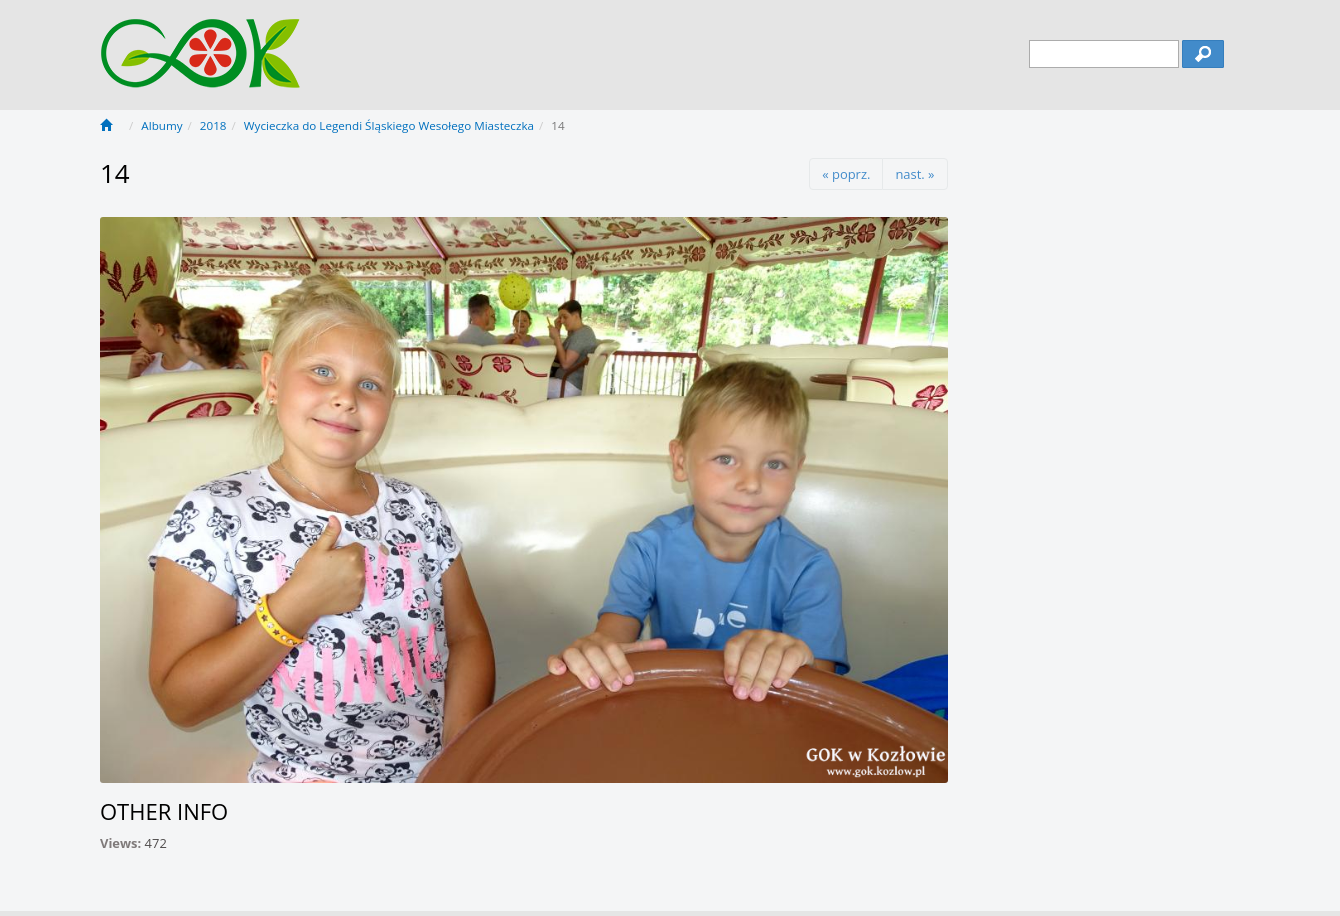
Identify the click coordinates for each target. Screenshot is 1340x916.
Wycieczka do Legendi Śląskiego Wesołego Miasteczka (389, 125)
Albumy (161, 125)
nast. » (914, 174)
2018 (213, 125)
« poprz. (846, 174)
